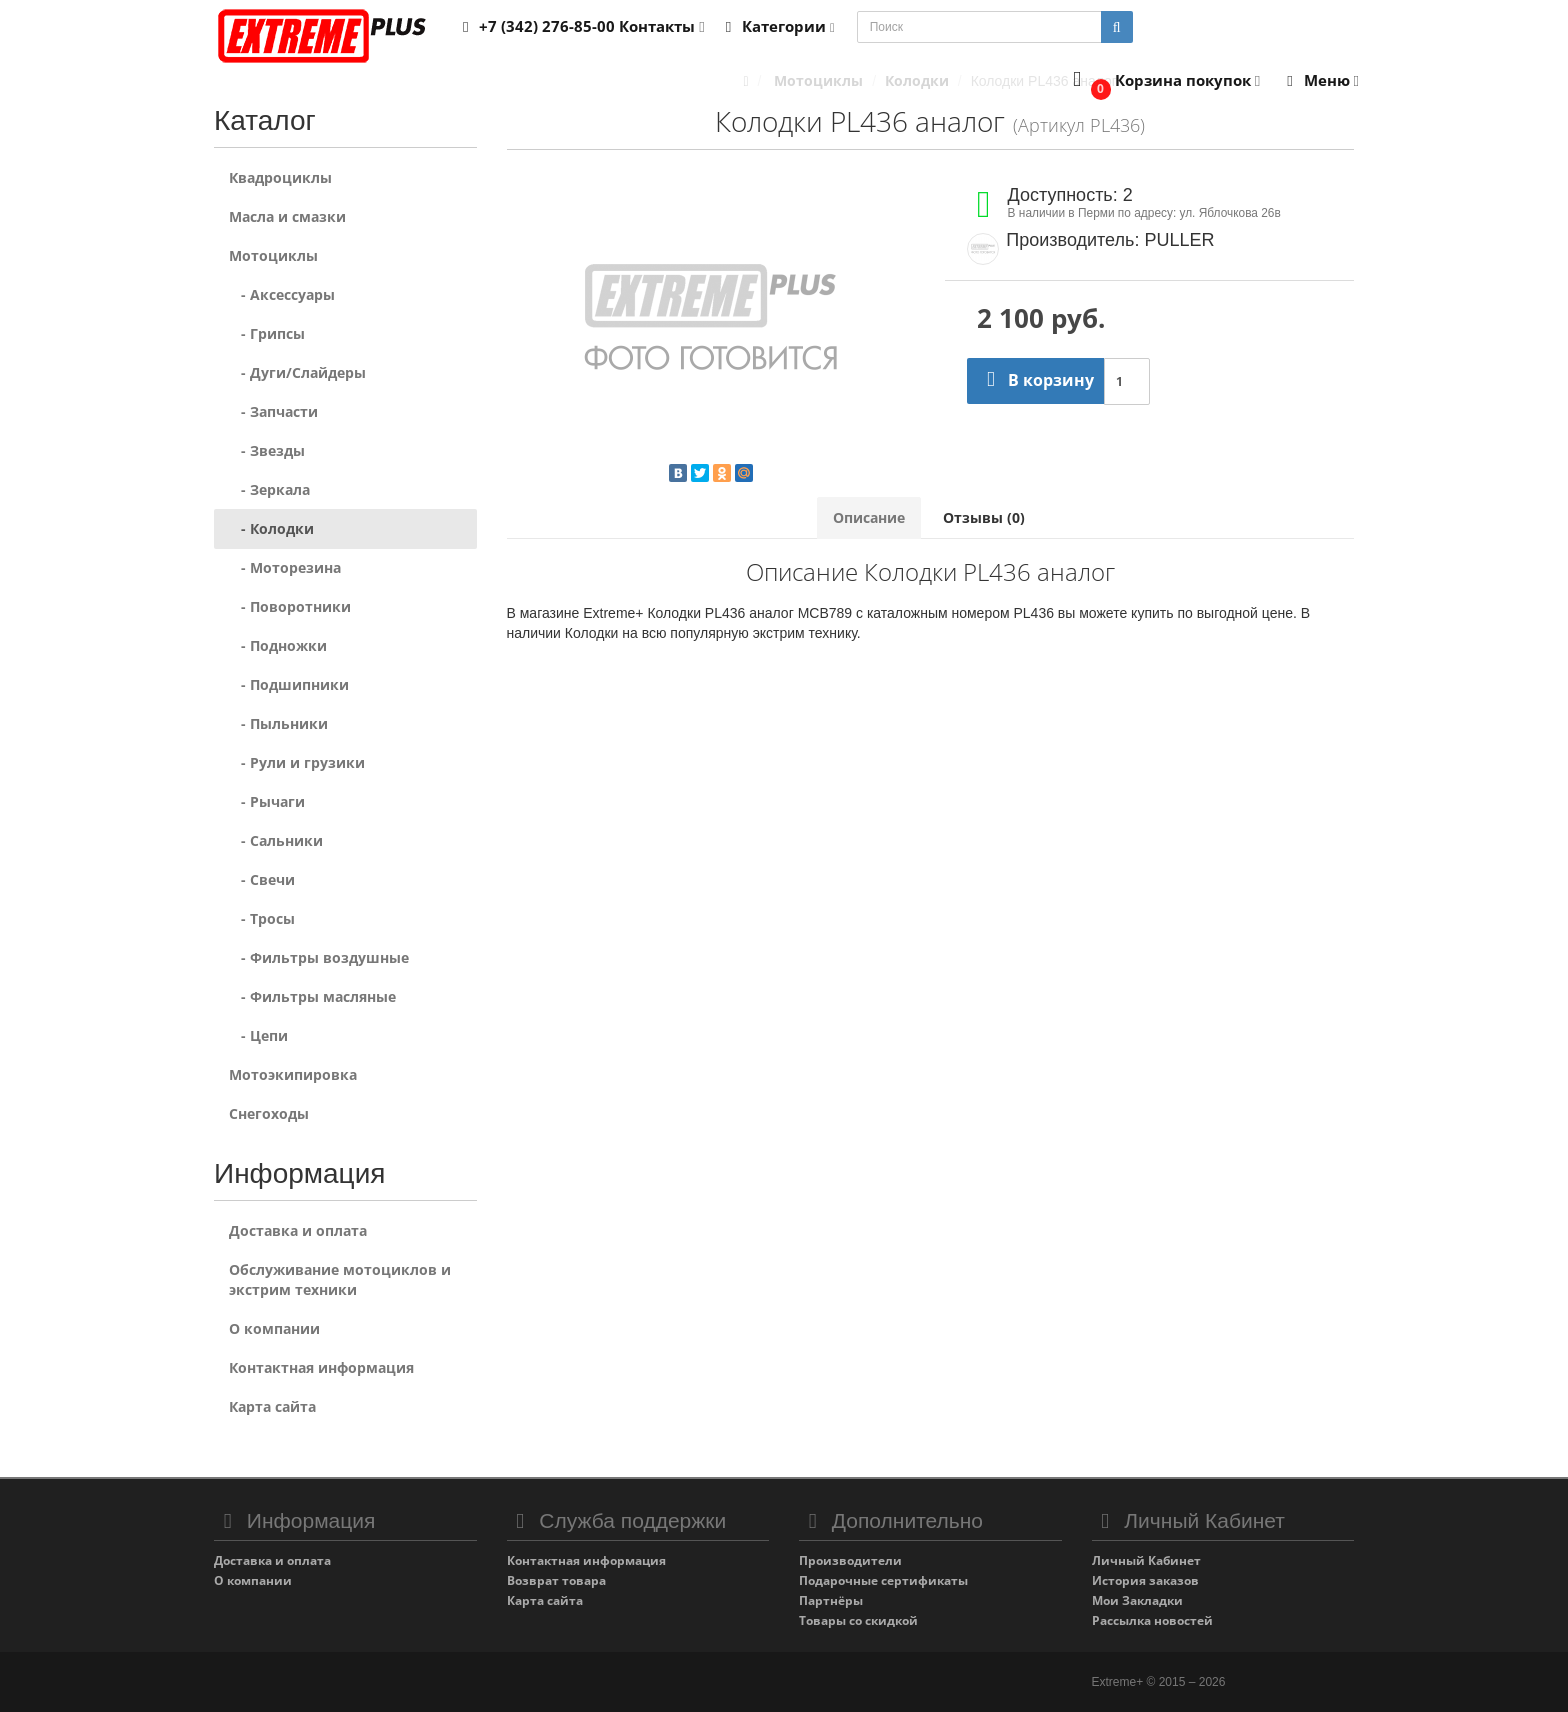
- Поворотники (290, 606)
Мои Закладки (1137, 1600)
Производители (850, 1560)
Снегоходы (269, 1113)
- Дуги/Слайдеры (297, 372)
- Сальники (276, 840)
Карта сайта (272, 1406)
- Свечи (262, 879)
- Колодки (271, 528)
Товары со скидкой (858, 1620)
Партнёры (831, 1600)
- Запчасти (273, 411)
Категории (777, 26)
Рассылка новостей (1152, 1620)
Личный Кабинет (1146, 1560)
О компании (274, 1328)
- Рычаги (267, 801)
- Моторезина (285, 567)
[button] (1162, 81)
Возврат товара (556, 1580)
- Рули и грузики (297, 762)
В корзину (1035, 380)
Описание (869, 517)
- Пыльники (278, 723)
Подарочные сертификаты (883, 1580)
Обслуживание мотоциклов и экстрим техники (340, 1279)
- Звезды (267, 450)
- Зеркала (269, 489)
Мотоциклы (273, 255)
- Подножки (278, 645)
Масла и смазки (287, 216)
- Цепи (258, 1035)
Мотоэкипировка (293, 1074)
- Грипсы (267, 333)
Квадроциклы (280, 177)
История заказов (1145, 1580)
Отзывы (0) (984, 517)
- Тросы (262, 918)
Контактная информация (321, 1367)
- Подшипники (289, 684)
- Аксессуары (282, 294)
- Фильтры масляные (312, 996)
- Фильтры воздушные (319, 957)
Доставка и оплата (298, 1230)
